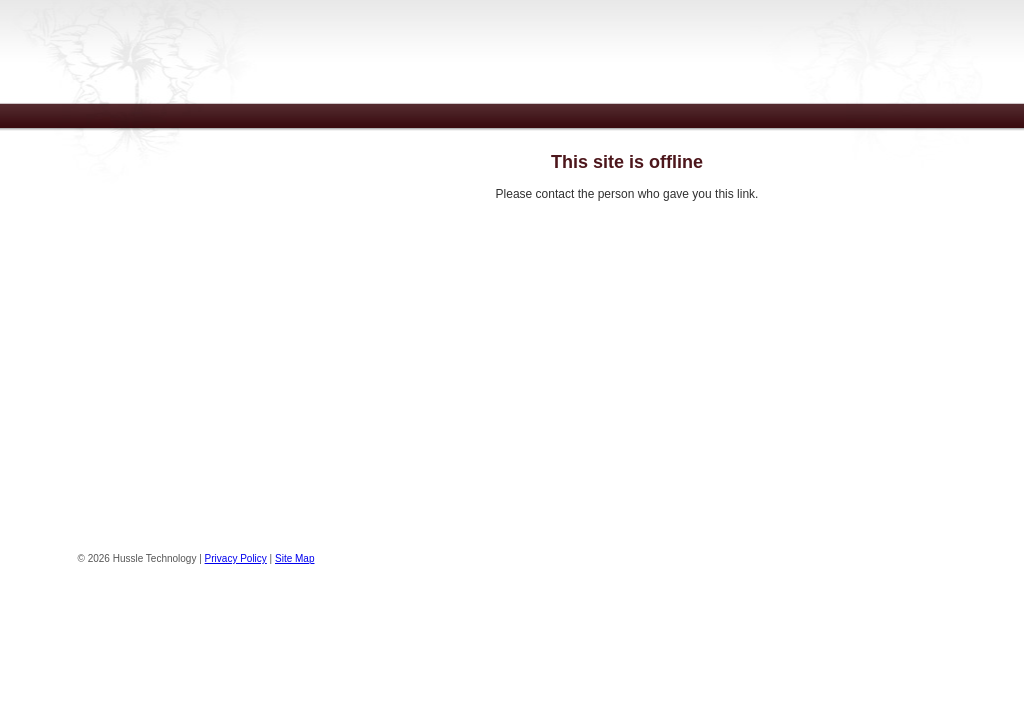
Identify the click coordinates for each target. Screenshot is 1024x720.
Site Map (294, 558)
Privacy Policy (236, 558)
